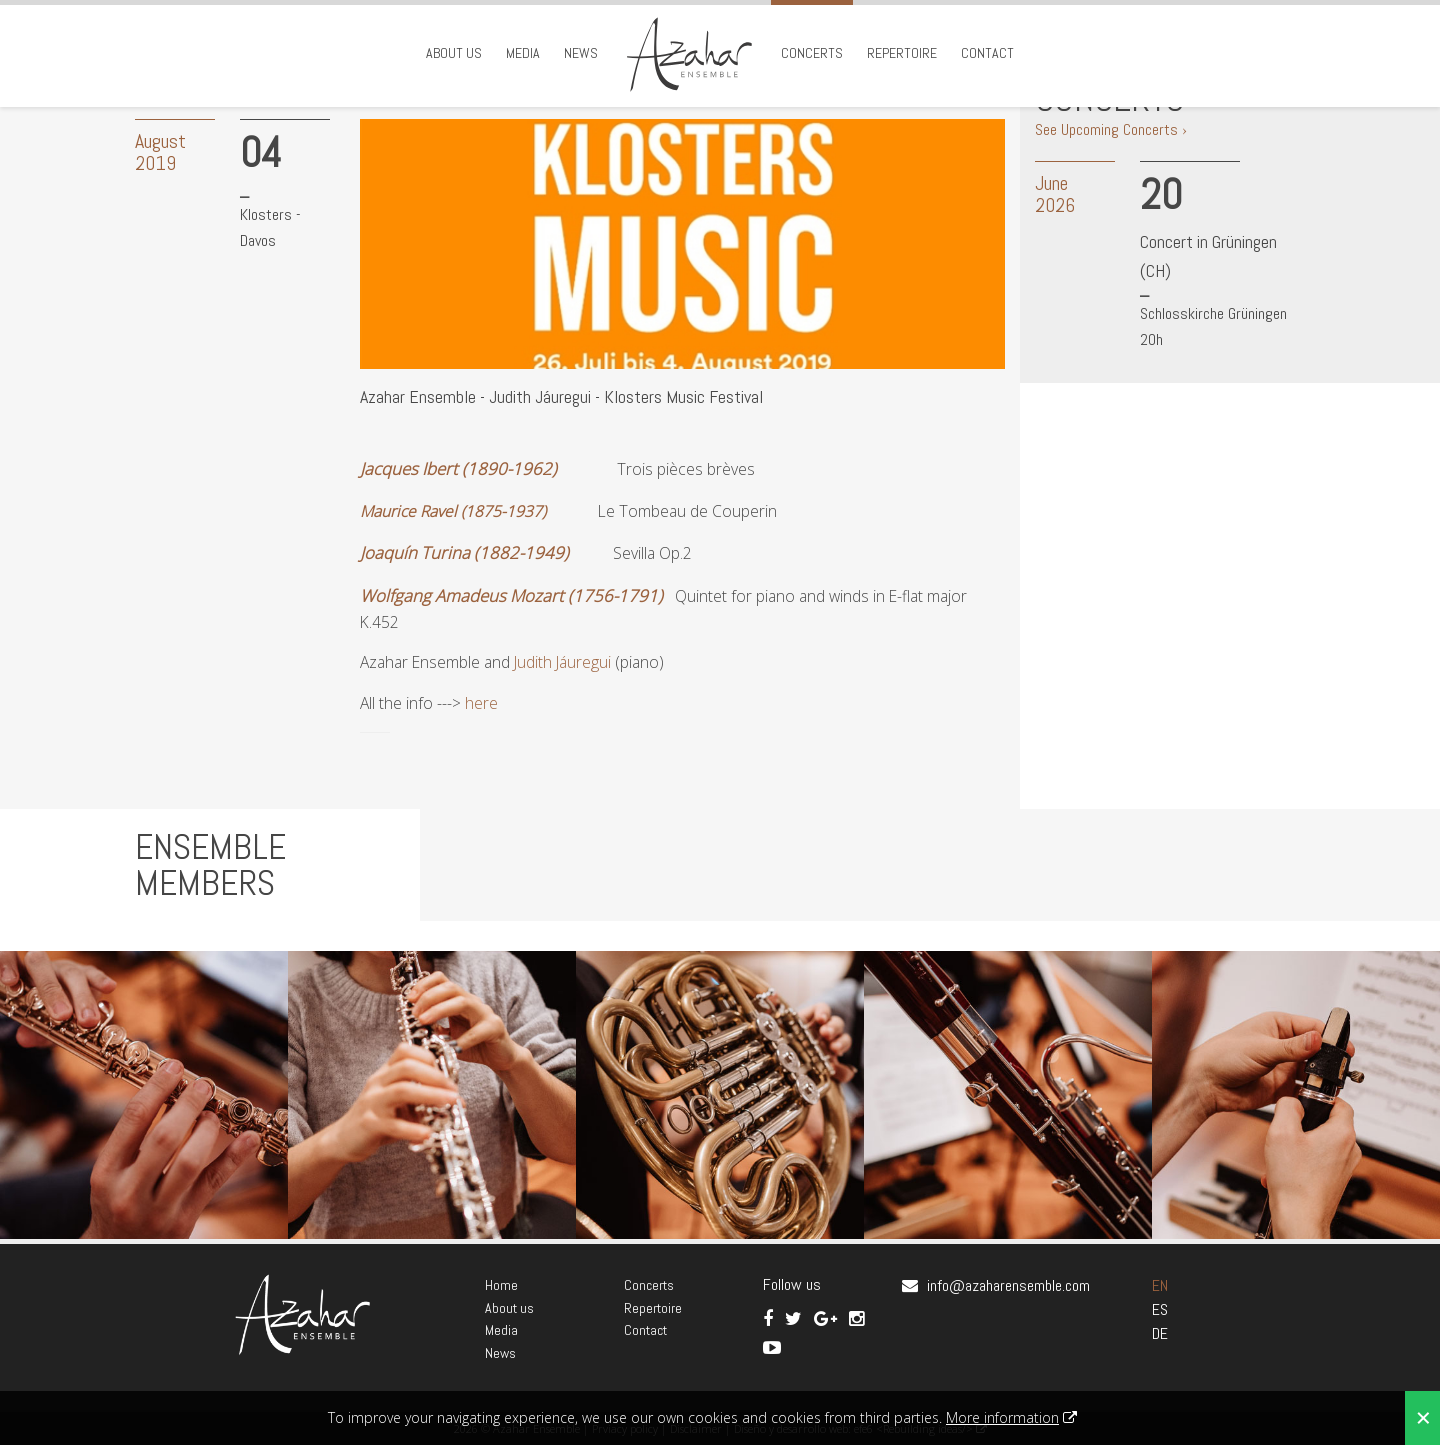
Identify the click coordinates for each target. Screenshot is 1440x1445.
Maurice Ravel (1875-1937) (453, 511)
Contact (987, 53)
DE (1160, 1333)
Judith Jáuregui (564, 662)
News (581, 53)
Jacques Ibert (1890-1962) (458, 468)
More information (1002, 1417)
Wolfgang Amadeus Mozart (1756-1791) (511, 595)
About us (454, 53)
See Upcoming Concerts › (1111, 129)
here (481, 703)
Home (501, 1285)
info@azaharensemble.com (1008, 1285)
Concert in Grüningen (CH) (1208, 256)
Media (523, 53)
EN (1160, 1285)
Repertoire (902, 53)
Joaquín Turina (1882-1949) (464, 552)
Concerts (812, 53)
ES (1160, 1309)
